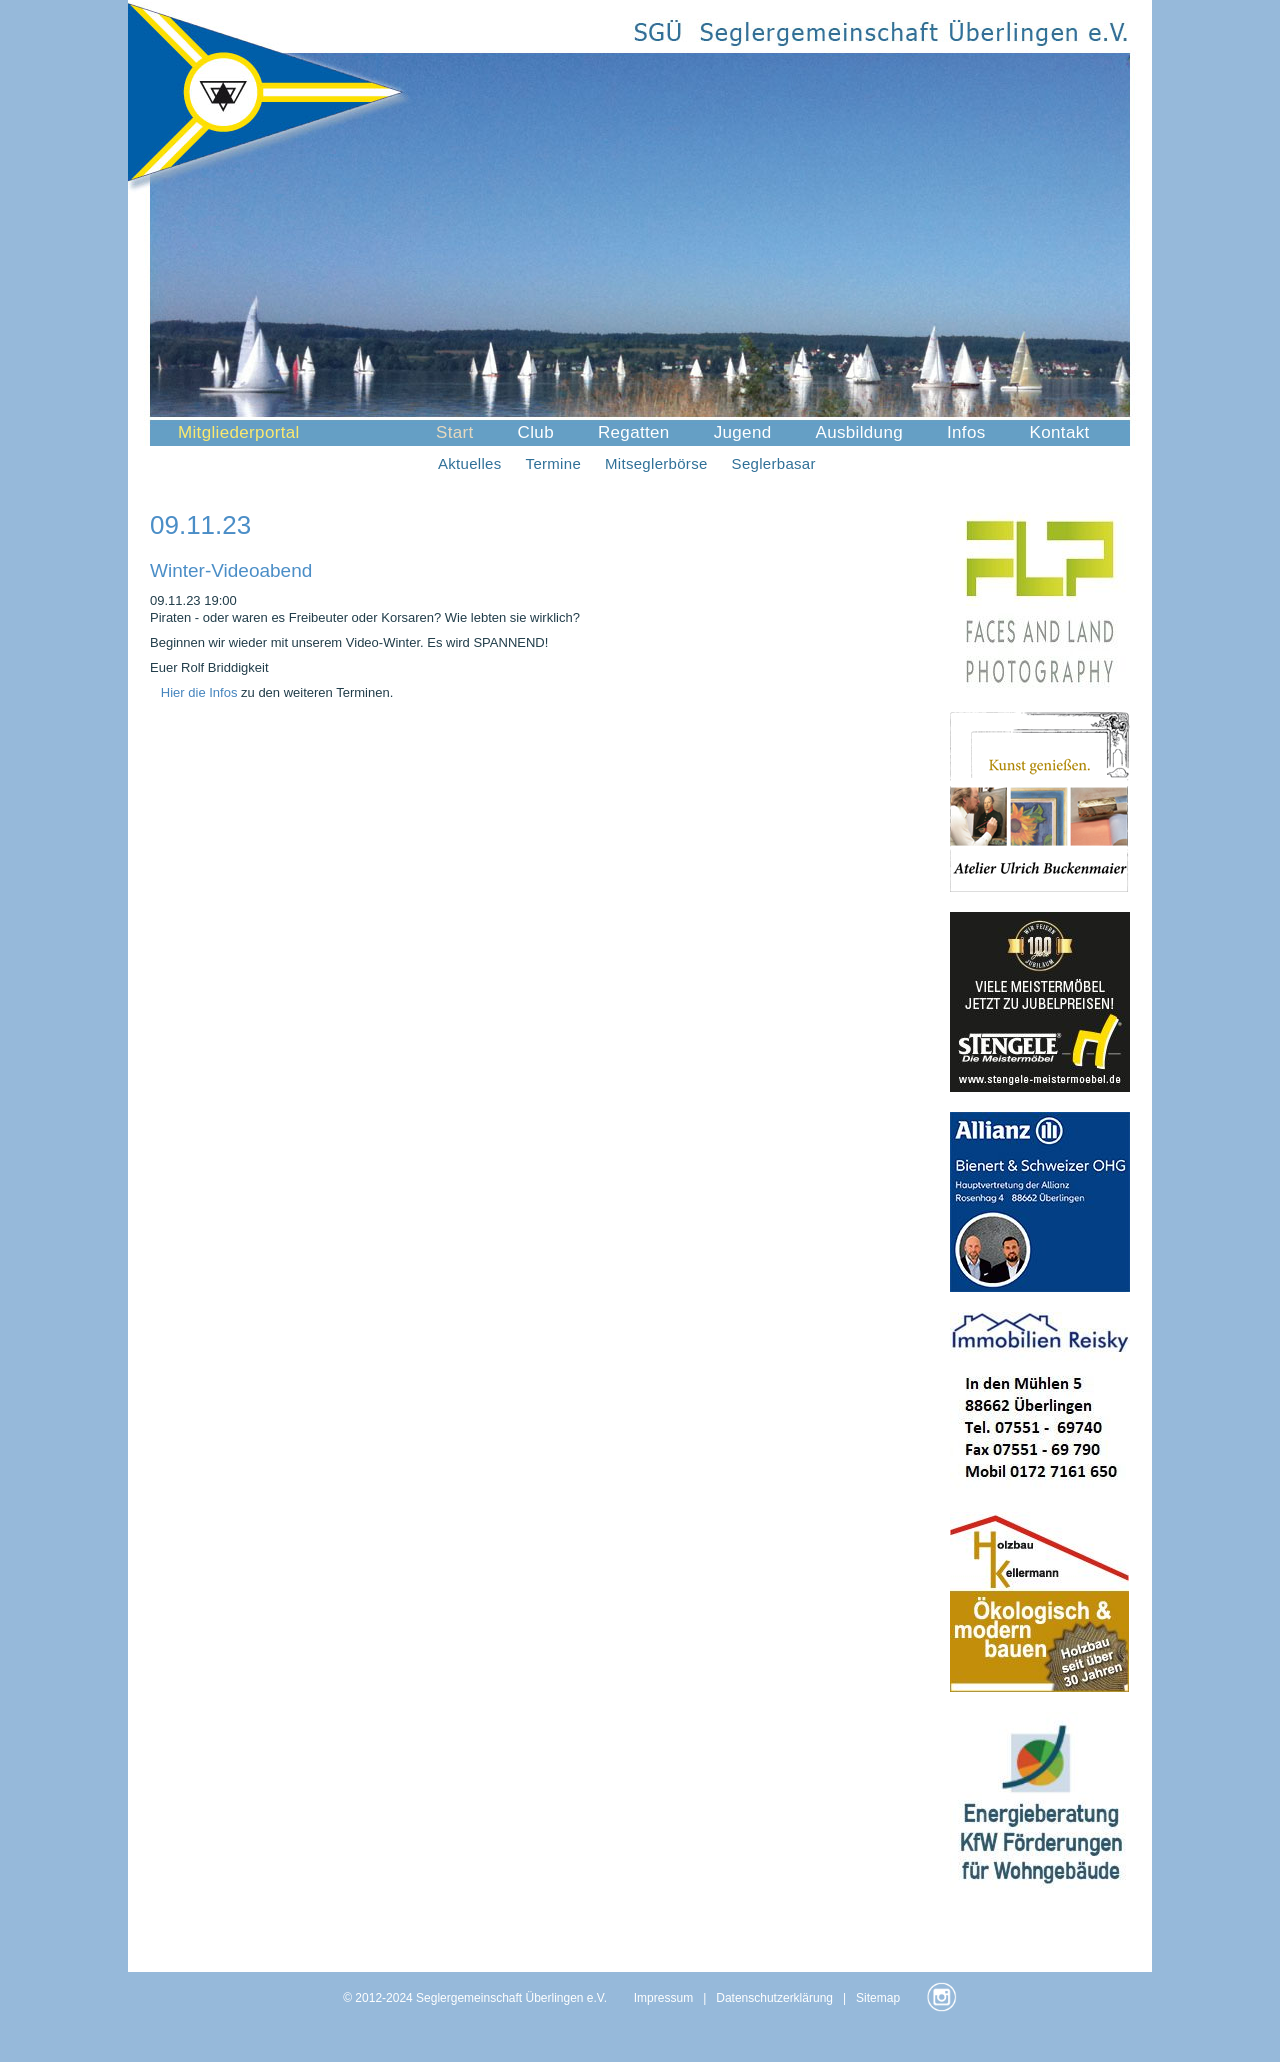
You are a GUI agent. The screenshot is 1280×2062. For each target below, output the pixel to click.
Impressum (663, 1998)
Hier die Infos (201, 692)
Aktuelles (470, 463)
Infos (966, 432)
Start (455, 432)
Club (536, 432)
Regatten (634, 432)
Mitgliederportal (239, 432)
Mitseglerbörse (656, 463)
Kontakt (1060, 432)
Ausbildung (859, 432)
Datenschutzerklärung (774, 1998)
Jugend (743, 432)
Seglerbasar (774, 463)
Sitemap (878, 1998)
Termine (553, 463)
